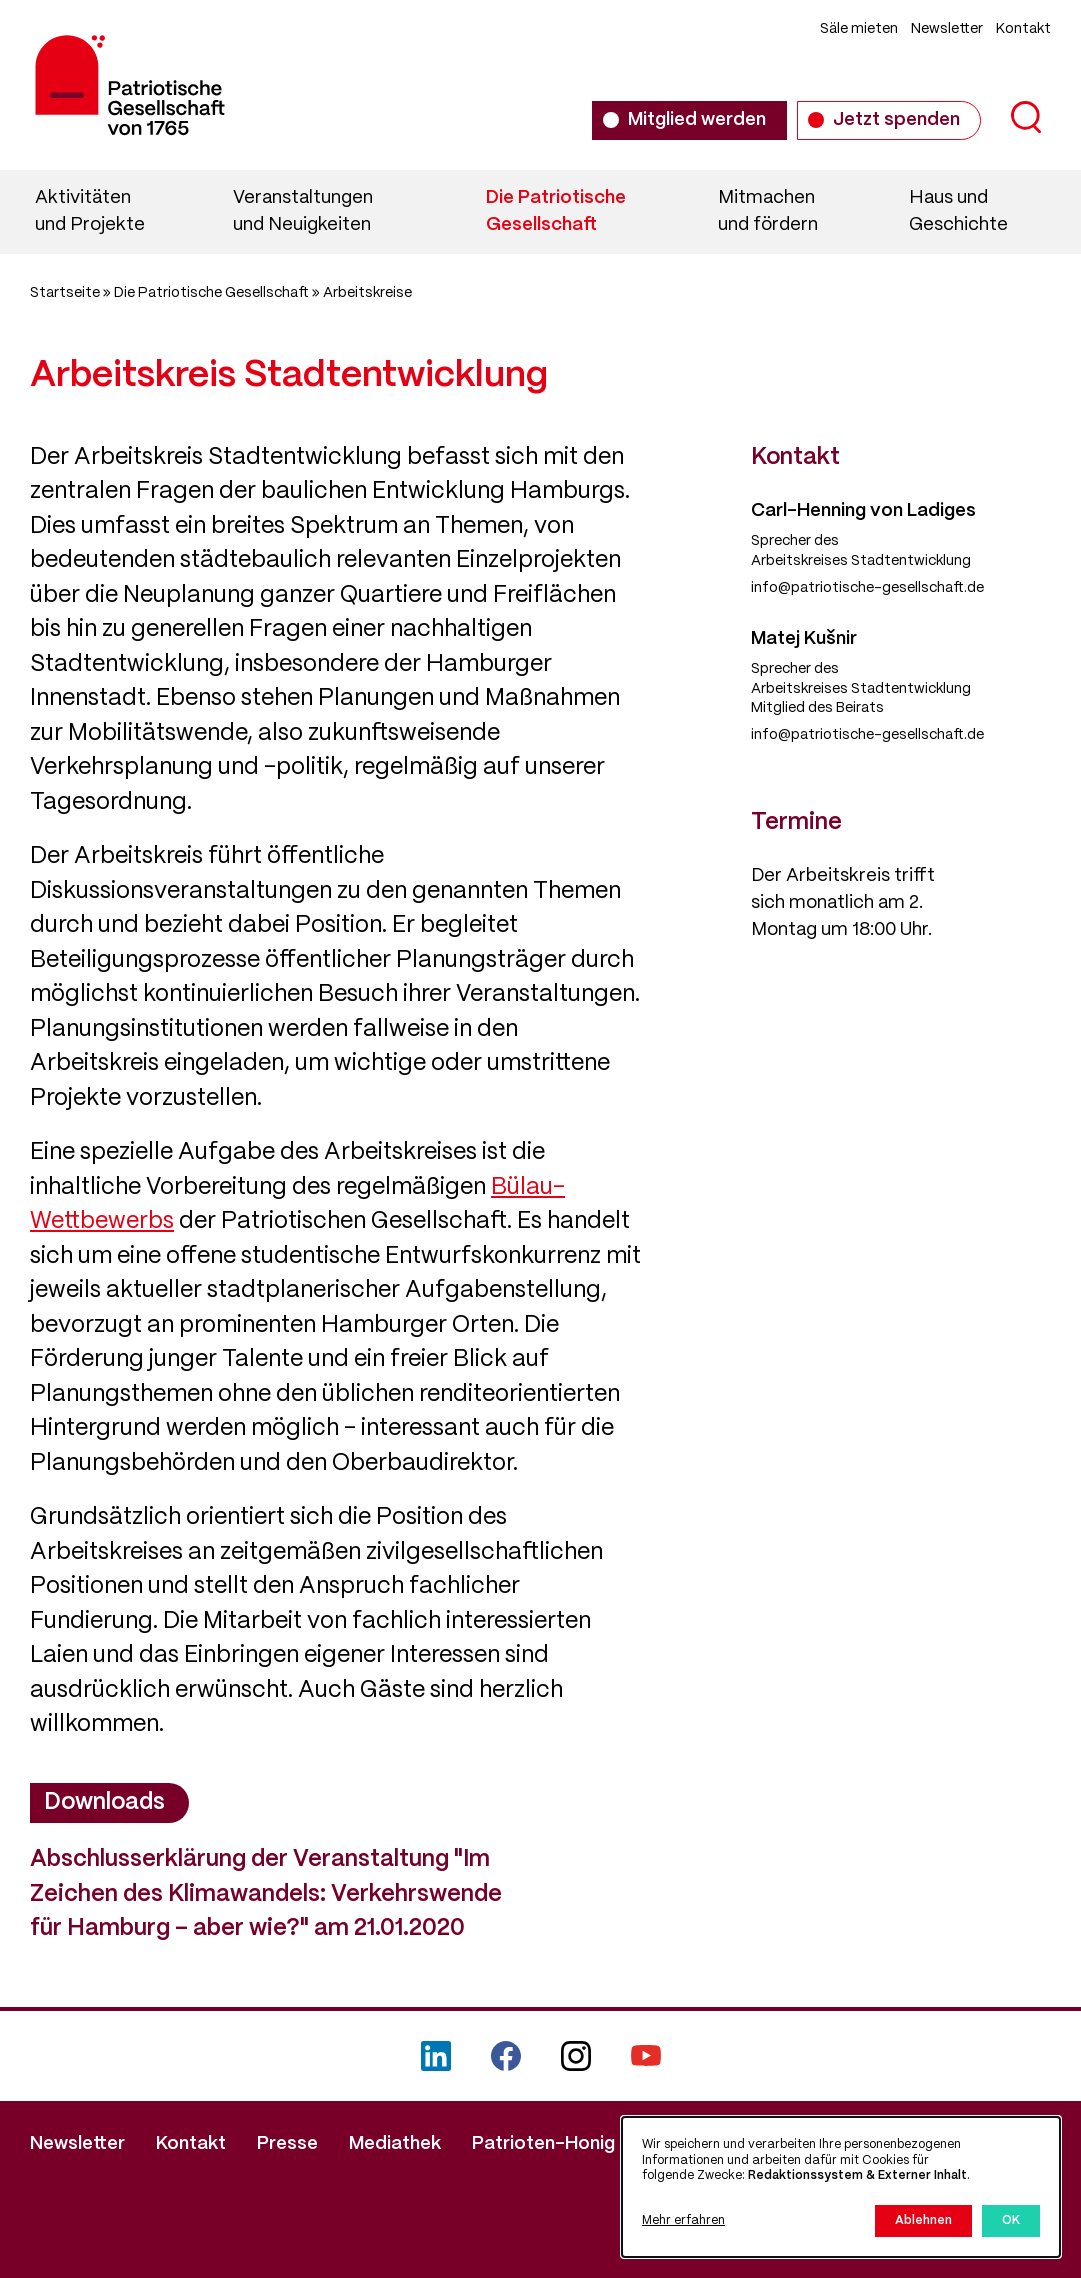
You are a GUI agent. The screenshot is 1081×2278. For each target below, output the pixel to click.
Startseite (65, 293)
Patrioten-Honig (543, 2144)
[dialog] (841, 2187)
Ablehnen (923, 2220)
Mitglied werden (697, 120)
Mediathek (395, 2144)
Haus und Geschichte (958, 211)
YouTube (646, 2056)
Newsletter (947, 29)
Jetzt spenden (896, 120)
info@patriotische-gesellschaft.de (867, 588)
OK (1011, 2220)
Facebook (506, 2056)
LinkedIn (436, 2056)
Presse (287, 2144)
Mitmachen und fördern (768, 211)
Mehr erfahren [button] (683, 2220)
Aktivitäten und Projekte (90, 211)
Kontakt (1023, 29)
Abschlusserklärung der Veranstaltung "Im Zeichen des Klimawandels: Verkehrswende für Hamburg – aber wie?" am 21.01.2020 (266, 1894)
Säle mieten (859, 29)
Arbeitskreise (367, 293)
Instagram (576, 2056)
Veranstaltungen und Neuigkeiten (303, 211)
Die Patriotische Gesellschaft (556, 211)
